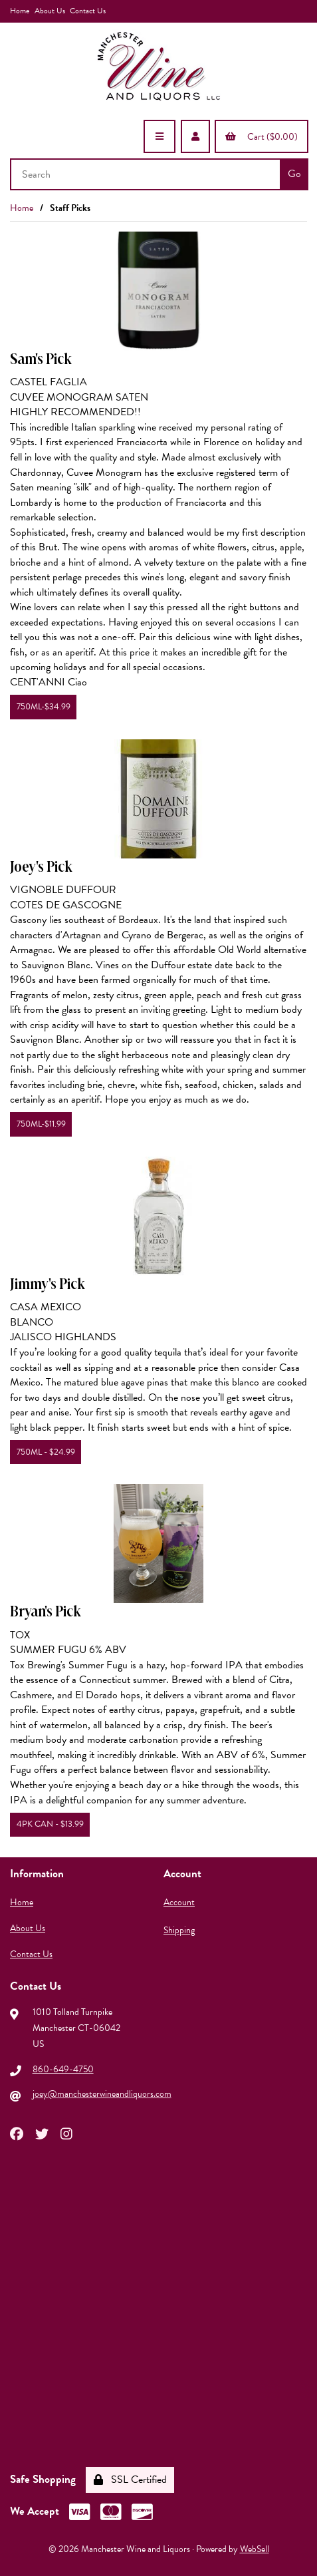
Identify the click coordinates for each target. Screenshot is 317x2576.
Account (179, 1902)
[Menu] (159, 136)
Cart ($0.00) (261, 137)
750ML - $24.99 (46, 1452)
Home (19, 11)
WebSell (254, 2549)
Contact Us (88, 11)
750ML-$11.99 (41, 1124)
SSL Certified (130, 2479)
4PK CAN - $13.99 (50, 1824)
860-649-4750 (63, 2069)
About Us (50, 11)
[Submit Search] (294, 174)
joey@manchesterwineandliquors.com (102, 2094)
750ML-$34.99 (43, 706)
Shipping (179, 1930)
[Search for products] (146, 174)
